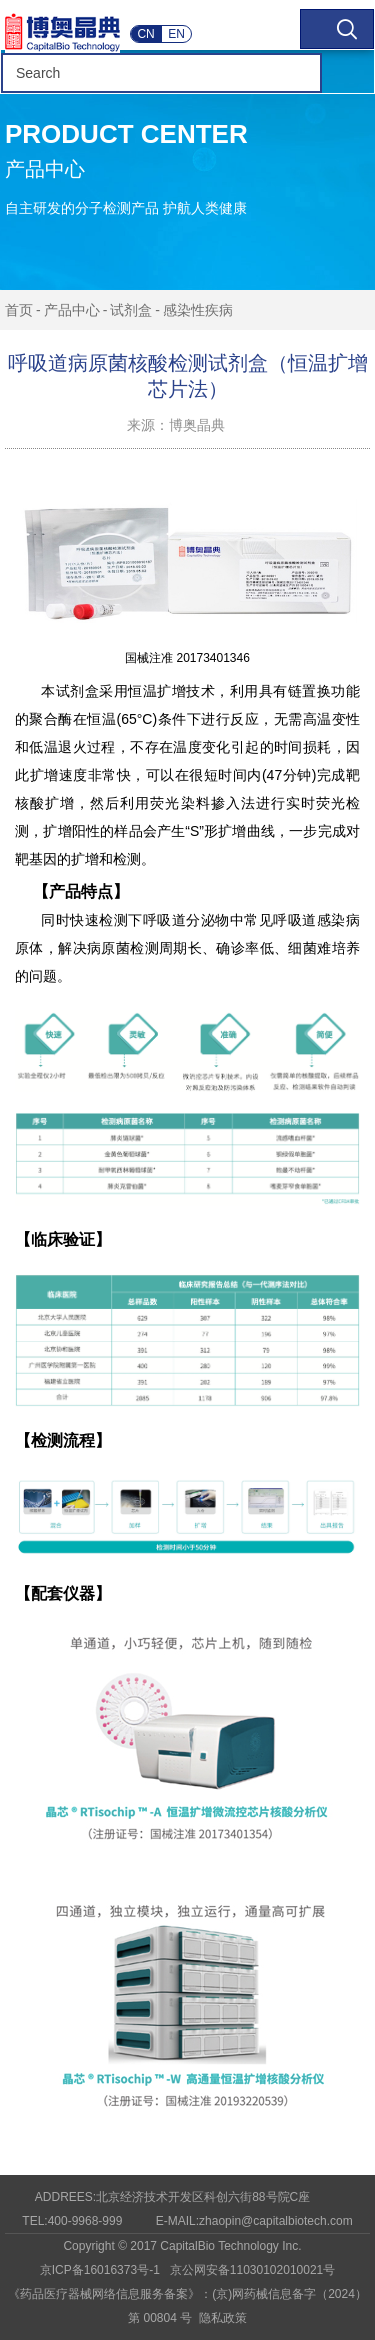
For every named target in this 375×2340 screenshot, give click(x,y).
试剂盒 (131, 310)
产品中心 (72, 310)
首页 (19, 310)
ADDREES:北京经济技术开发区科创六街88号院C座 (172, 2197)
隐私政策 (223, 2318)
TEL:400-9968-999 (72, 2221)
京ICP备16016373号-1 (100, 2270)
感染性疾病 (198, 310)
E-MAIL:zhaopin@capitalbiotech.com (254, 2221)
